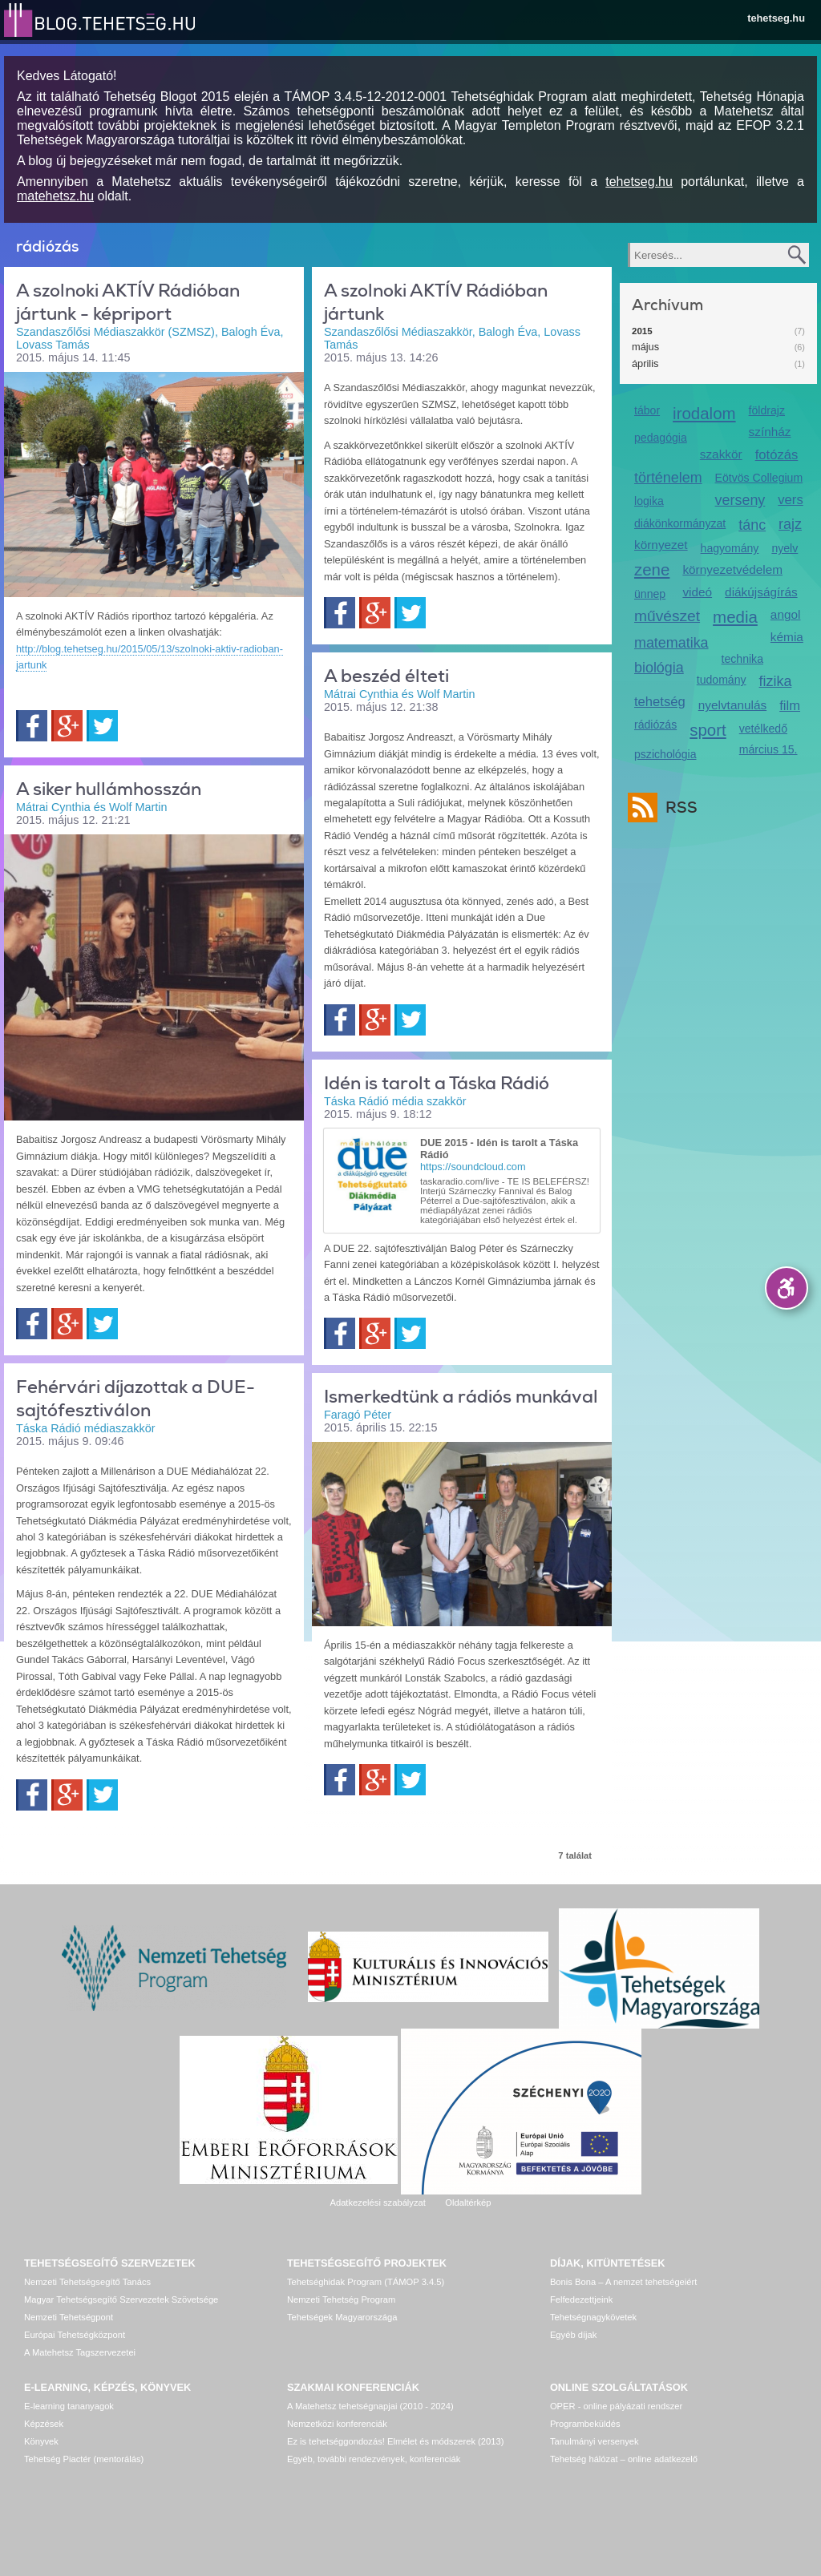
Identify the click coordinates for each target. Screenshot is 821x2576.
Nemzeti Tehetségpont (68, 2317)
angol (785, 614)
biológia (659, 668)
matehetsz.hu (55, 196)
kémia (786, 637)
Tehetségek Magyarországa (342, 2317)
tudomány (721, 679)
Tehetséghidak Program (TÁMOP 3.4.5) (365, 2282)
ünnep (649, 593)
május (645, 347)
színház (770, 431)
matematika (671, 643)
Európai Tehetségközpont (74, 2335)
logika (649, 501)
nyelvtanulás (732, 705)
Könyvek (41, 2441)
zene (651, 569)
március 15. (768, 749)
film (789, 705)
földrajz (767, 410)
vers (790, 499)
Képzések (43, 2424)
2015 (642, 331)
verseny (740, 500)
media (735, 617)
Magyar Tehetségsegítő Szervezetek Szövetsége (121, 2299)
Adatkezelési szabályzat (377, 2202)
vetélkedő (763, 728)
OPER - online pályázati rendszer (616, 2406)
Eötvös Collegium (759, 477)
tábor (647, 410)
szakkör (721, 454)
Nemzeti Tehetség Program (341, 2299)
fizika (775, 681)
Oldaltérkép (468, 2202)
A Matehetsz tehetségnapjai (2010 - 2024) (370, 2406)
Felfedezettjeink (581, 2299)
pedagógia (660, 437)
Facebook (31, 725)
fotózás (777, 454)
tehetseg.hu (776, 18)
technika (742, 658)
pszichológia (665, 754)
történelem (668, 478)
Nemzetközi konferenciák (337, 2424)
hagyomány (730, 548)
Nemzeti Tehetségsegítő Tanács (87, 2282)
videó (697, 592)
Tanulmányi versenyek (594, 2441)
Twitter (102, 725)
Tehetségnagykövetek (593, 2317)
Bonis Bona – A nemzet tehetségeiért (623, 2282)
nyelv (784, 548)
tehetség (660, 701)
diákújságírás (761, 592)
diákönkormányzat (680, 523)
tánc (752, 525)
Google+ (67, 725)
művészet (667, 616)
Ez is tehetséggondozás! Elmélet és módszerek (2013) (395, 2441)
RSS (677, 807)
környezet (661, 544)
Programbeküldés (585, 2424)
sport (708, 730)
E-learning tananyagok (69, 2406)
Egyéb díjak (573, 2335)
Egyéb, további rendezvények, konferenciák (373, 2459)
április (645, 363)
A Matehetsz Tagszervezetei (79, 2352)
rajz (790, 524)
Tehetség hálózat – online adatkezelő (624, 2459)
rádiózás (655, 724)
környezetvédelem (732, 569)
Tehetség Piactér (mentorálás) (84, 2459)
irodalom (704, 413)
